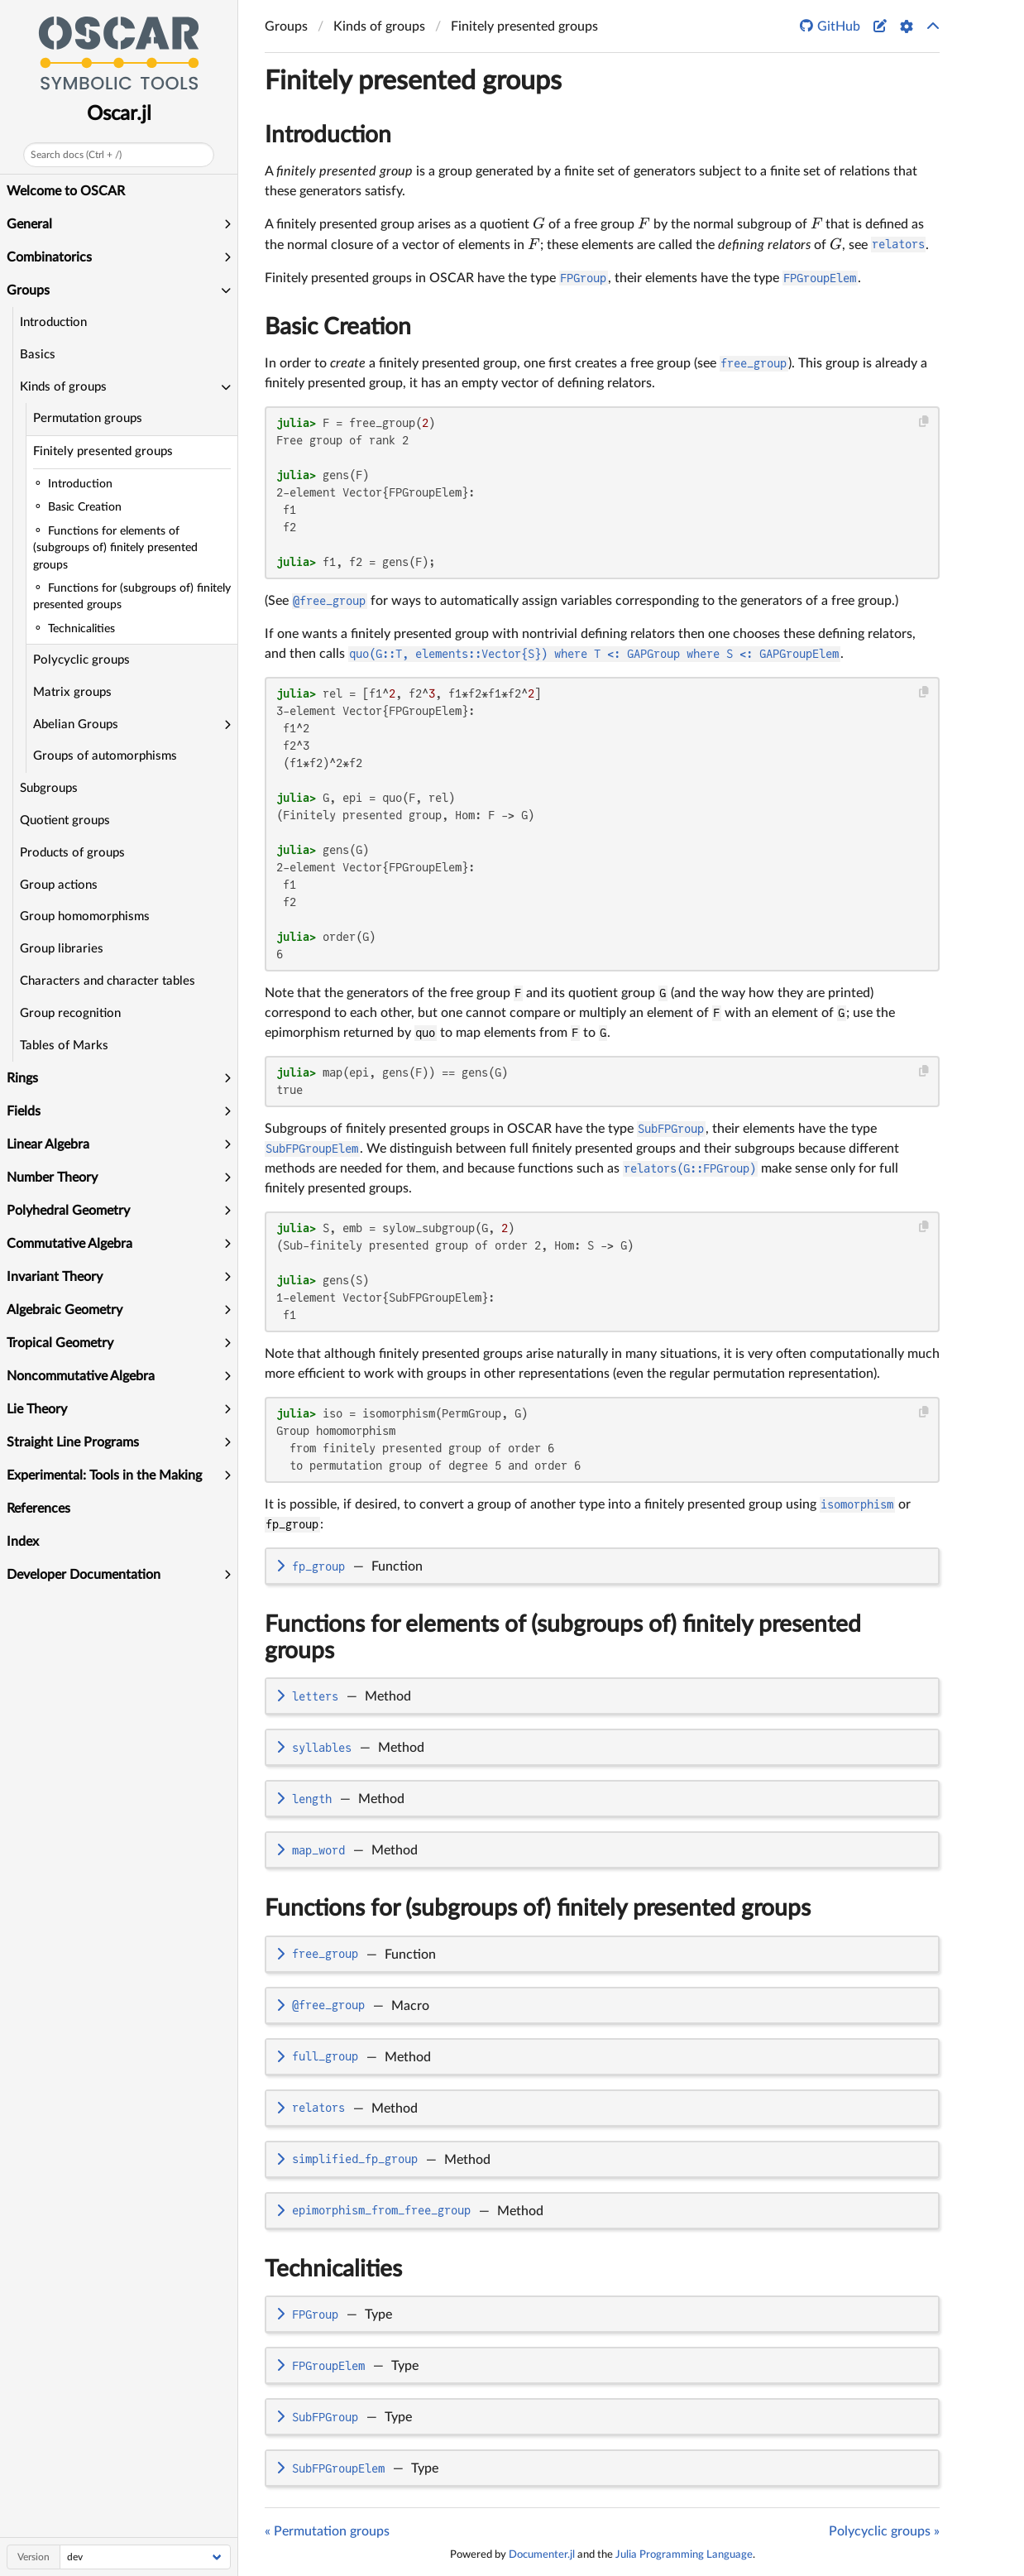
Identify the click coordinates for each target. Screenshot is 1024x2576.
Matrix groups (72, 692)
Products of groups (72, 853)
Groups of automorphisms (105, 756)
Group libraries (61, 949)
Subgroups (49, 788)
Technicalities (333, 2269)
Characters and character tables (107, 981)
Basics (37, 354)
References (38, 1508)
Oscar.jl (119, 114)
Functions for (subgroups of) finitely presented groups (538, 1908)
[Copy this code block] (924, 421)
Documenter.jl (542, 2554)
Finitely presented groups (103, 451)
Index (23, 1541)
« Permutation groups (327, 2531)
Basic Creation (338, 326)
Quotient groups (65, 820)
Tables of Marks (64, 1045)
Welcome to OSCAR (66, 191)
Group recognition (70, 1013)
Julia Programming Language (684, 2554)
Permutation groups (87, 418)
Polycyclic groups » (884, 2531)
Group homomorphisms (85, 916)
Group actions (59, 885)
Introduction (53, 322)
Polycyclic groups (81, 660)
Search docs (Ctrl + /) (76, 155)
